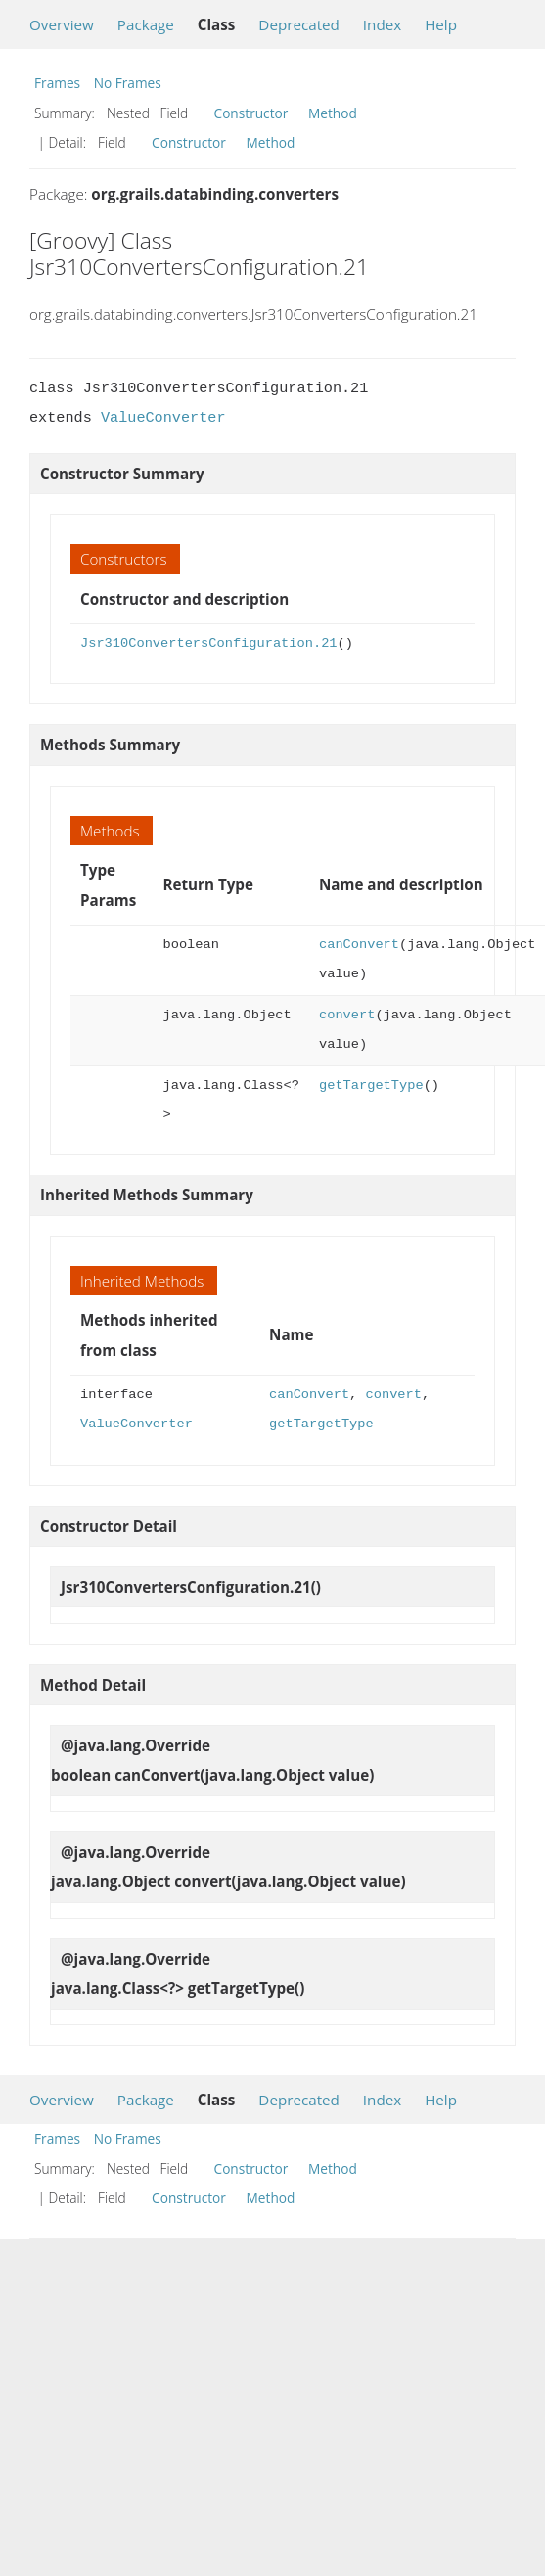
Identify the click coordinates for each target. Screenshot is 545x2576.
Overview (61, 24)
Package (145, 24)
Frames (57, 82)
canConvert (359, 944)
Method (332, 113)
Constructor (251, 113)
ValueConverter (163, 418)
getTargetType (371, 1085)
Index (382, 24)
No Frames (127, 82)
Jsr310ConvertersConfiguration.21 (209, 643)
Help (441, 24)
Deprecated (299, 24)
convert (347, 1015)
